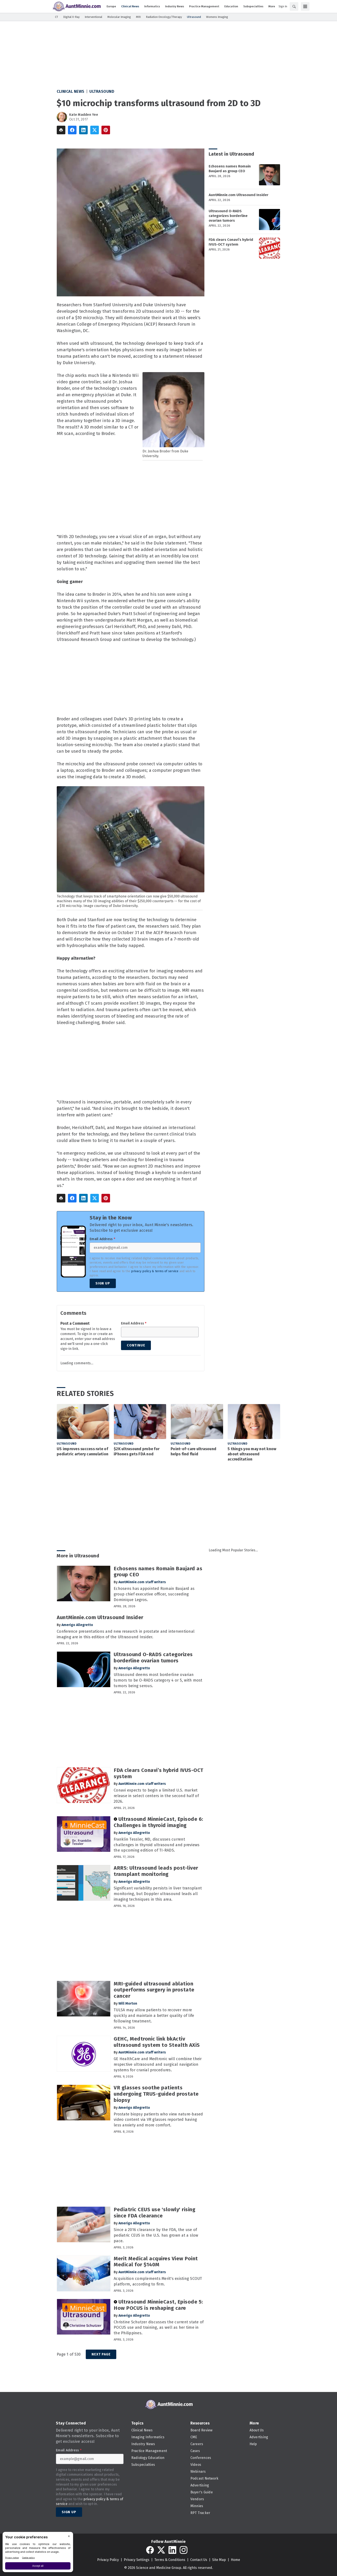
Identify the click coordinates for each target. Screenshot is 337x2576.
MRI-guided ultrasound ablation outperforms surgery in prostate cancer (154, 1990)
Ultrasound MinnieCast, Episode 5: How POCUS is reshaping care (158, 2305)
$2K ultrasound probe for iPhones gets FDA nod (136, 1451)
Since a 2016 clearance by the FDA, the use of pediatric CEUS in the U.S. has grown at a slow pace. (156, 2235)
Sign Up (102, 1283)
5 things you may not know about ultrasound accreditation (252, 1454)
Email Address (102, 1239)
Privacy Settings (136, 2560)
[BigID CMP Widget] (38, 2553)
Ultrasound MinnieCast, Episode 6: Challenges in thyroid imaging (158, 1822)
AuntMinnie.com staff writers (142, 1582)
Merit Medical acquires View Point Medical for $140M (156, 2262)
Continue (136, 1345)
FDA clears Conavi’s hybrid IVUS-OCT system (231, 242)
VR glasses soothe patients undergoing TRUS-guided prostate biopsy (156, 2094)
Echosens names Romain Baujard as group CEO (230, 168)
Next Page (101, 2354)
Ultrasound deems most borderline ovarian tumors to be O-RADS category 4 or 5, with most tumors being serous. (158, 1680)
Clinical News (70, 91)
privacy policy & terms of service (154, 1271)
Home (235, 2560)
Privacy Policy (108, 2560)
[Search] (294, 6)
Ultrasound (101, 91)
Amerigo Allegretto (77, 1625)
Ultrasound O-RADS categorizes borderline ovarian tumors (228, 216)
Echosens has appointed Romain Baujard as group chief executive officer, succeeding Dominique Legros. (154, 1594)
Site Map (219, 2560)
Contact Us (198, 2560)
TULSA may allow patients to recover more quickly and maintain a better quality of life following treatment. (154, 2016)
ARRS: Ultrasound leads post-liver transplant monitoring (156, 1871)
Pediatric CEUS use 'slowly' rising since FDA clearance (154, 2212)
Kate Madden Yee (83, 115)
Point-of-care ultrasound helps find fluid (193, 1451)
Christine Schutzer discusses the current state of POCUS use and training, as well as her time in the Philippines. (159, 2328)
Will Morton (127, 2003)
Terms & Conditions (169, 2560)
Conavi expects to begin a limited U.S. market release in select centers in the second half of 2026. (156, 1796)
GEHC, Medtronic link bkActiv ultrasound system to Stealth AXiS (157, 2042)
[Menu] (305, 6)
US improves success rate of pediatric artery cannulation (82, 1451)
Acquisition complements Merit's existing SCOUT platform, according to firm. (158, 2281)
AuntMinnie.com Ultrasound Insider (238, 195)
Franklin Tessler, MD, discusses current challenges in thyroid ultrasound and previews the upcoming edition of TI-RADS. (156, 1845)
